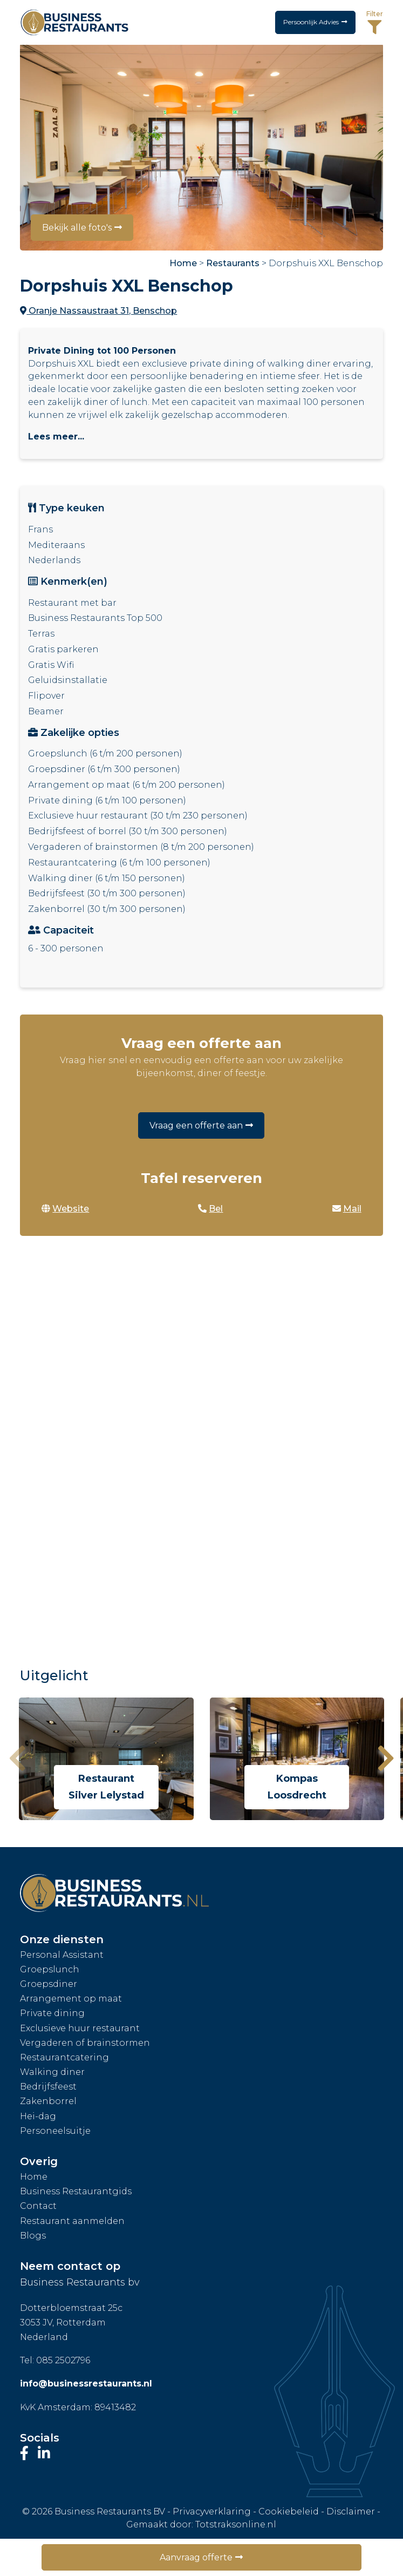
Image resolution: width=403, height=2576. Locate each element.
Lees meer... (56, 436)
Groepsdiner (48, 1984)
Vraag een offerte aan (196, 1125)
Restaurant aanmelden (72, 2221)
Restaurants (232, 263)
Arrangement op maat (71, 1998)
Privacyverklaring (212, 2511)
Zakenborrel (48, 2101)
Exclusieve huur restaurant (80, 2028)
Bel (210, 1209)
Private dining (52, 2013)
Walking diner (52, 2072)
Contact (38, 2206)
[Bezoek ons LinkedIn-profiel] (44, 2453)
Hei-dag (38, 2116)
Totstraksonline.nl (235, 2524)
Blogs (33, 2235)
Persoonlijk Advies (308, 22)
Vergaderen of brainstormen (85, 2043)
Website (65, 1209)
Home (183, 263)
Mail (346, 1209)
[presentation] (17, 1758)
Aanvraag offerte (196, 2557)
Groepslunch (49, 1969)
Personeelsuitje (55, 2131)
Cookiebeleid (288, 2511)
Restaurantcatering (64, 2057)
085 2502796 (63, 2360)
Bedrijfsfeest (48, 2086)
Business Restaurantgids (76, 2191)
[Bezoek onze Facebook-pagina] (26, 2453)
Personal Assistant (62, 1955)
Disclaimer (350, 2511)
